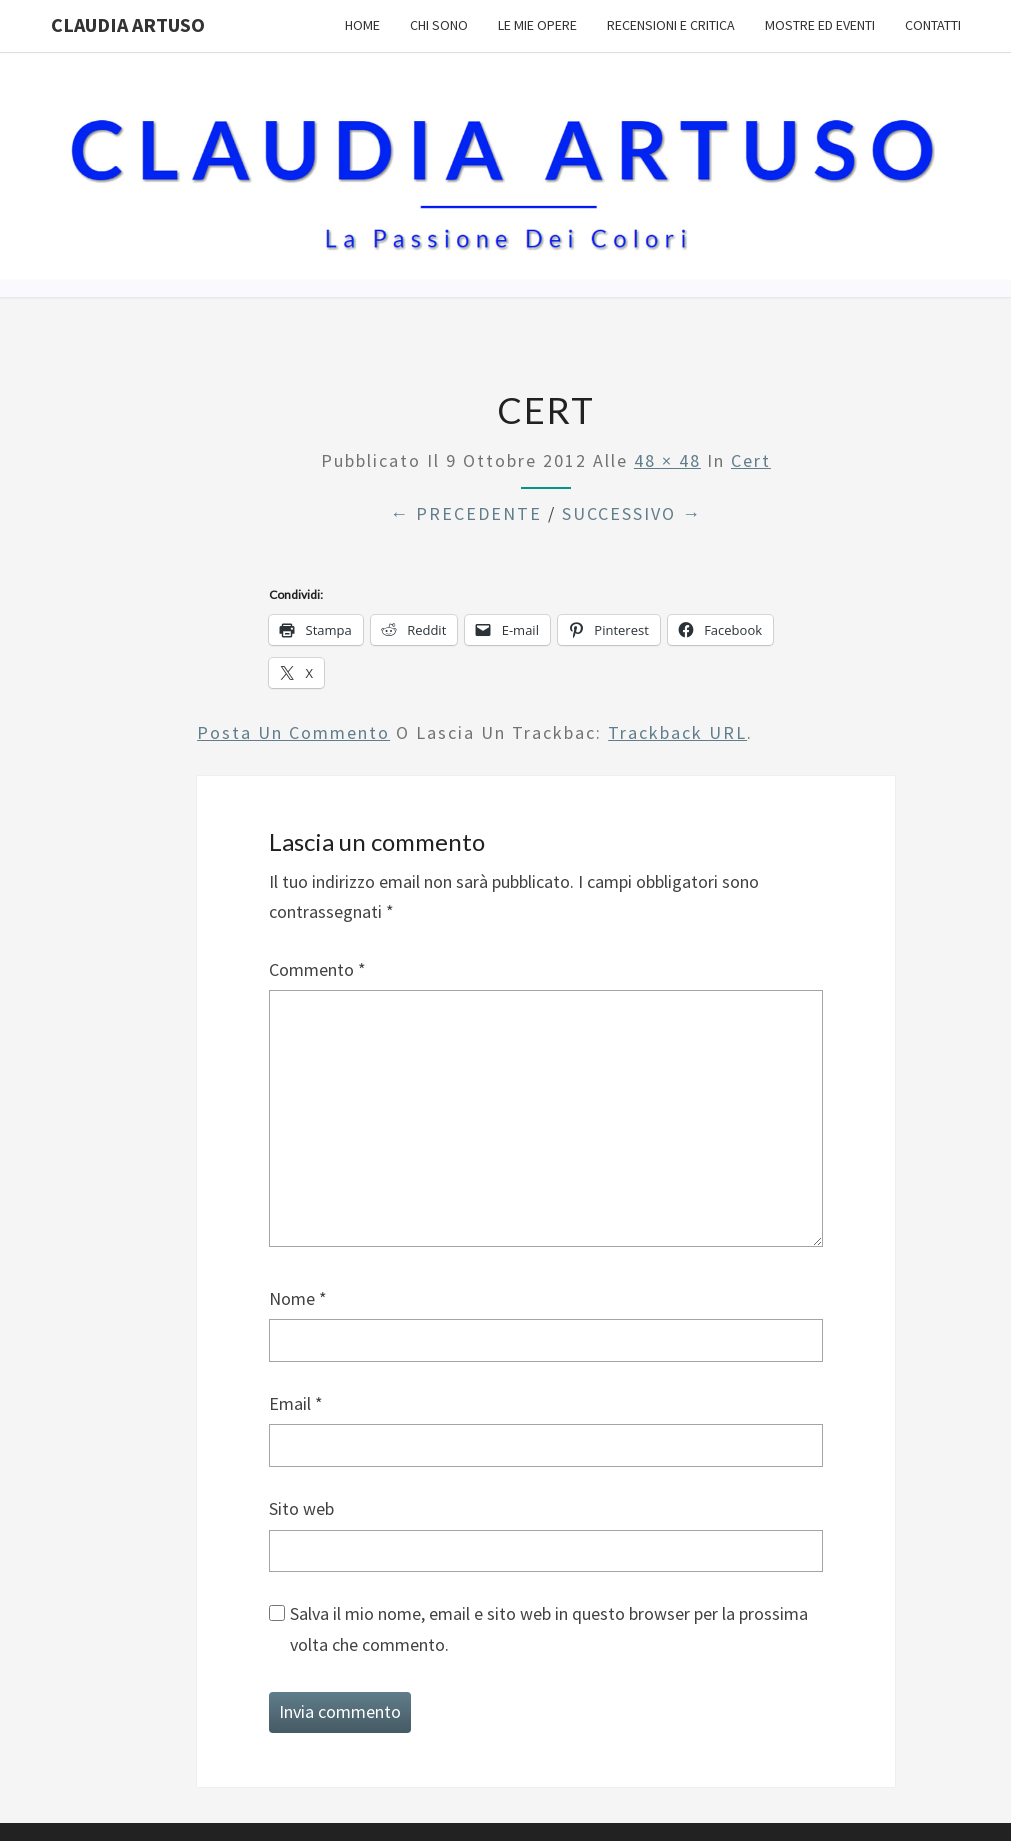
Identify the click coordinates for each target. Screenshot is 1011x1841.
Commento (317, 969)
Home (362, 25)
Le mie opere (537, 25)
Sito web (301, 1508)
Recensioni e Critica (671, 25)
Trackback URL (677, 732)
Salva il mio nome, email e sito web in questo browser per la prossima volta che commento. (549, 1629)
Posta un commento (293, 732)
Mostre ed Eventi (820, 25)
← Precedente (466, 513)
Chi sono (439, 25)
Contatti (933, 25)
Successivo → (632, 513)
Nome (298, 1298)
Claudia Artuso (128, 24)
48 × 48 (667, 460)
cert (751, 460)
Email (296, 1403)
